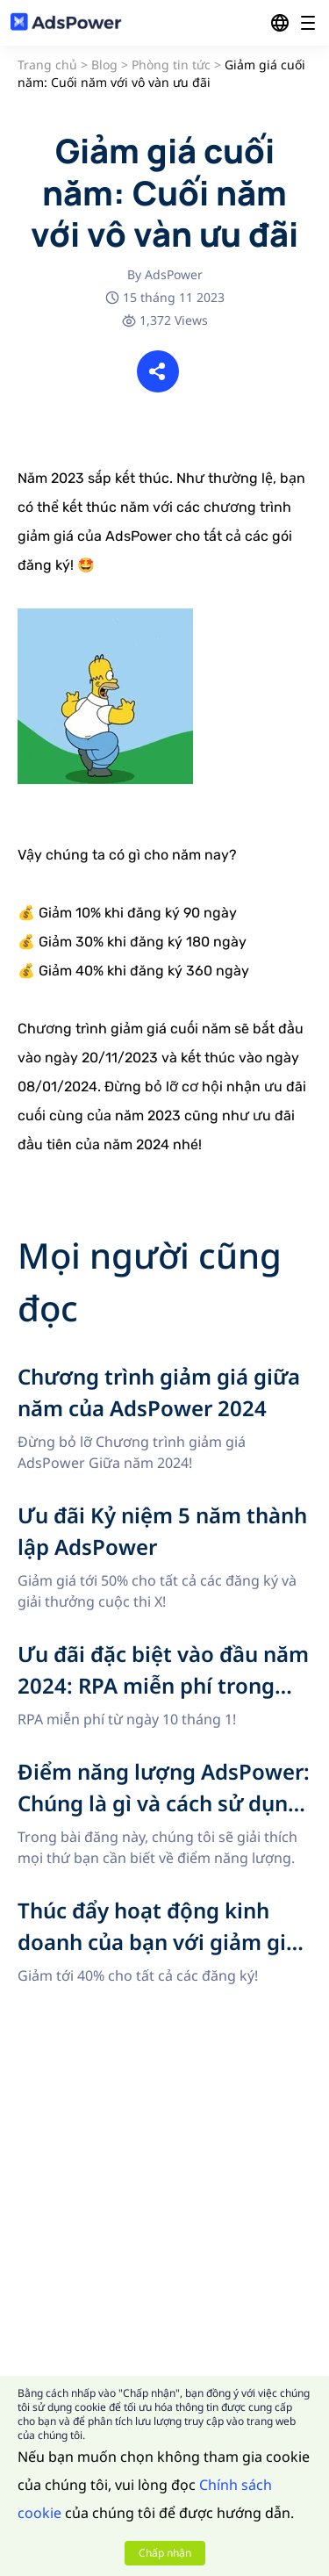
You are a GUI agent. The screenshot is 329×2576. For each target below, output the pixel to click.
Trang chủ (47, 64)
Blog (104, 64)
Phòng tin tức (171, 64)
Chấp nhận (165, 2552)
